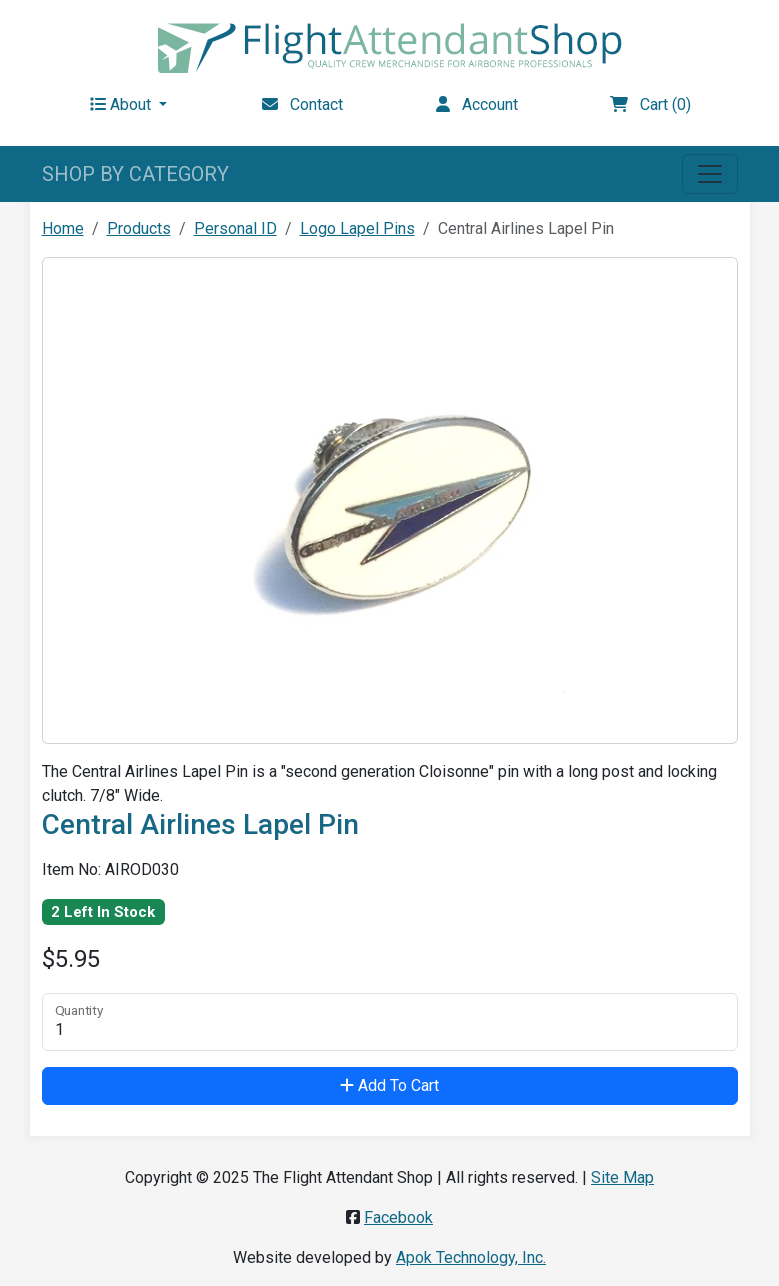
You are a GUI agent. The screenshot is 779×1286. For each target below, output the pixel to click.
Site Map (622, 1177)
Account (477, 104)
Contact (302, 104)
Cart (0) (650, 104)
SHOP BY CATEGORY (135, 174)
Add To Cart (389, 1085)
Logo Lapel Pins (357, 228)
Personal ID (235, 228)
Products (139, 228)
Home (63, 228)
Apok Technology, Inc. (471, 1257)
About (122, 104)
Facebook (398, 1217)
